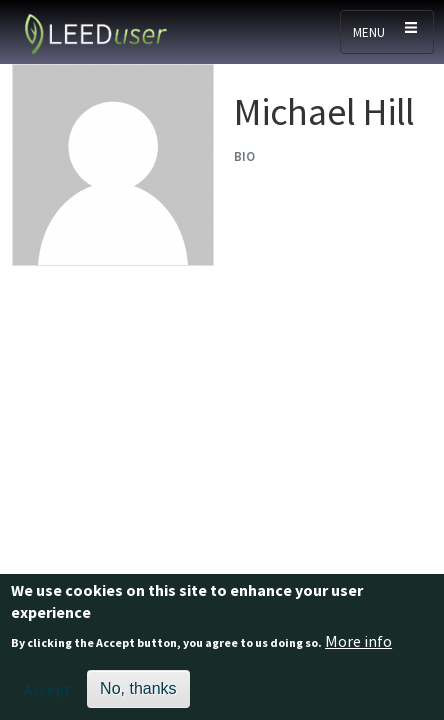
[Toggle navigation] (387, 32)
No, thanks (138, 695)
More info (358, 647)
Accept (47, 696)
